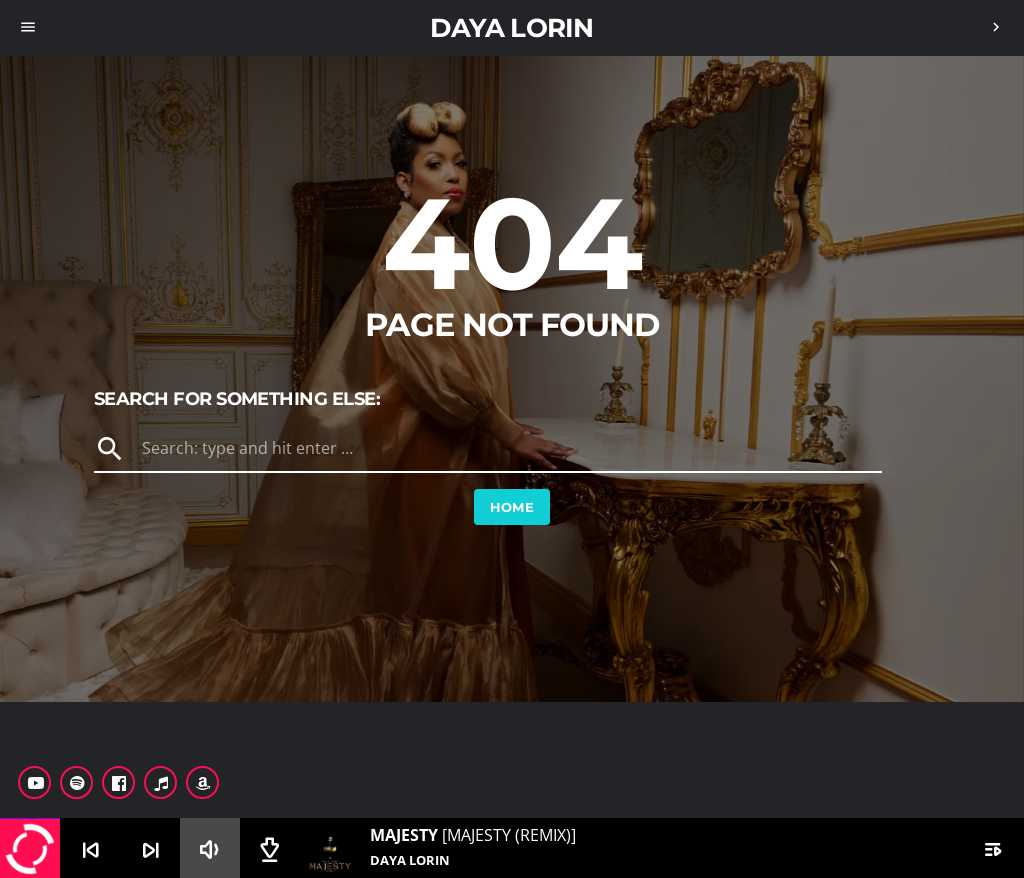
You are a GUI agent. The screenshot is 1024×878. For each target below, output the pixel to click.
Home (512, 507)
